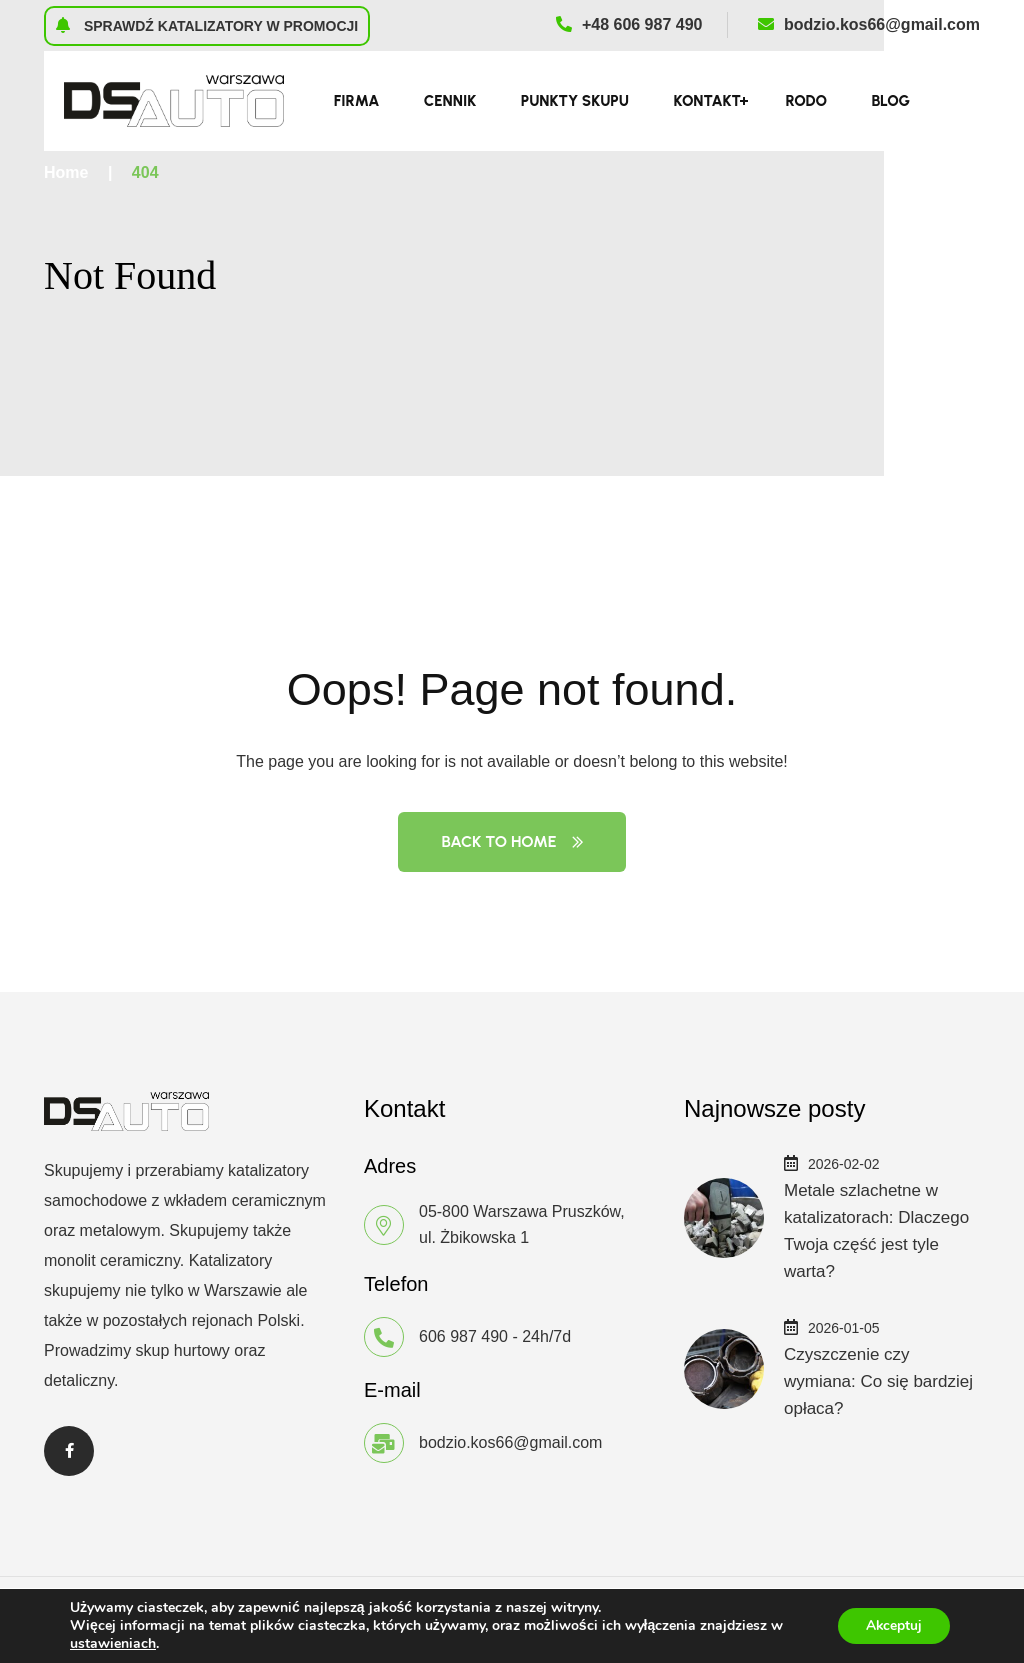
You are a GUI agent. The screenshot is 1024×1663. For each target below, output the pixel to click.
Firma (357, 101)
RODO (806, 101)
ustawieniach (113, 1644)
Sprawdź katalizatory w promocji (207, 25)
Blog (890, 101)
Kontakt (706, 101)
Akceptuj (891, 1625)
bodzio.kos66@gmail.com (869, 24)
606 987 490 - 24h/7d (495, 1336)
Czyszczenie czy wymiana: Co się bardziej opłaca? (878, 1381)
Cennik (450, 101)
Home (66, 172)
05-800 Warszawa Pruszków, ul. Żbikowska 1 (522, 1224)
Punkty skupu (575, 101)
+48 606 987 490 (629, 24)
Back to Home (511, 841)
